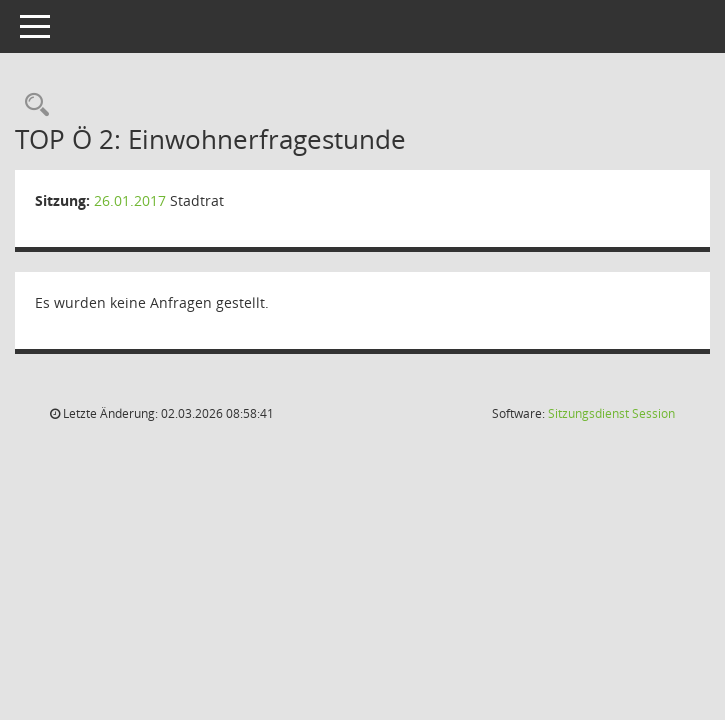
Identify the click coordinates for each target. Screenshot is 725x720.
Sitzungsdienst (611, 413)
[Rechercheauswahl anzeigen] (32, 105)
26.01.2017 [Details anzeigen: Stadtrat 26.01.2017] (130, 200)
